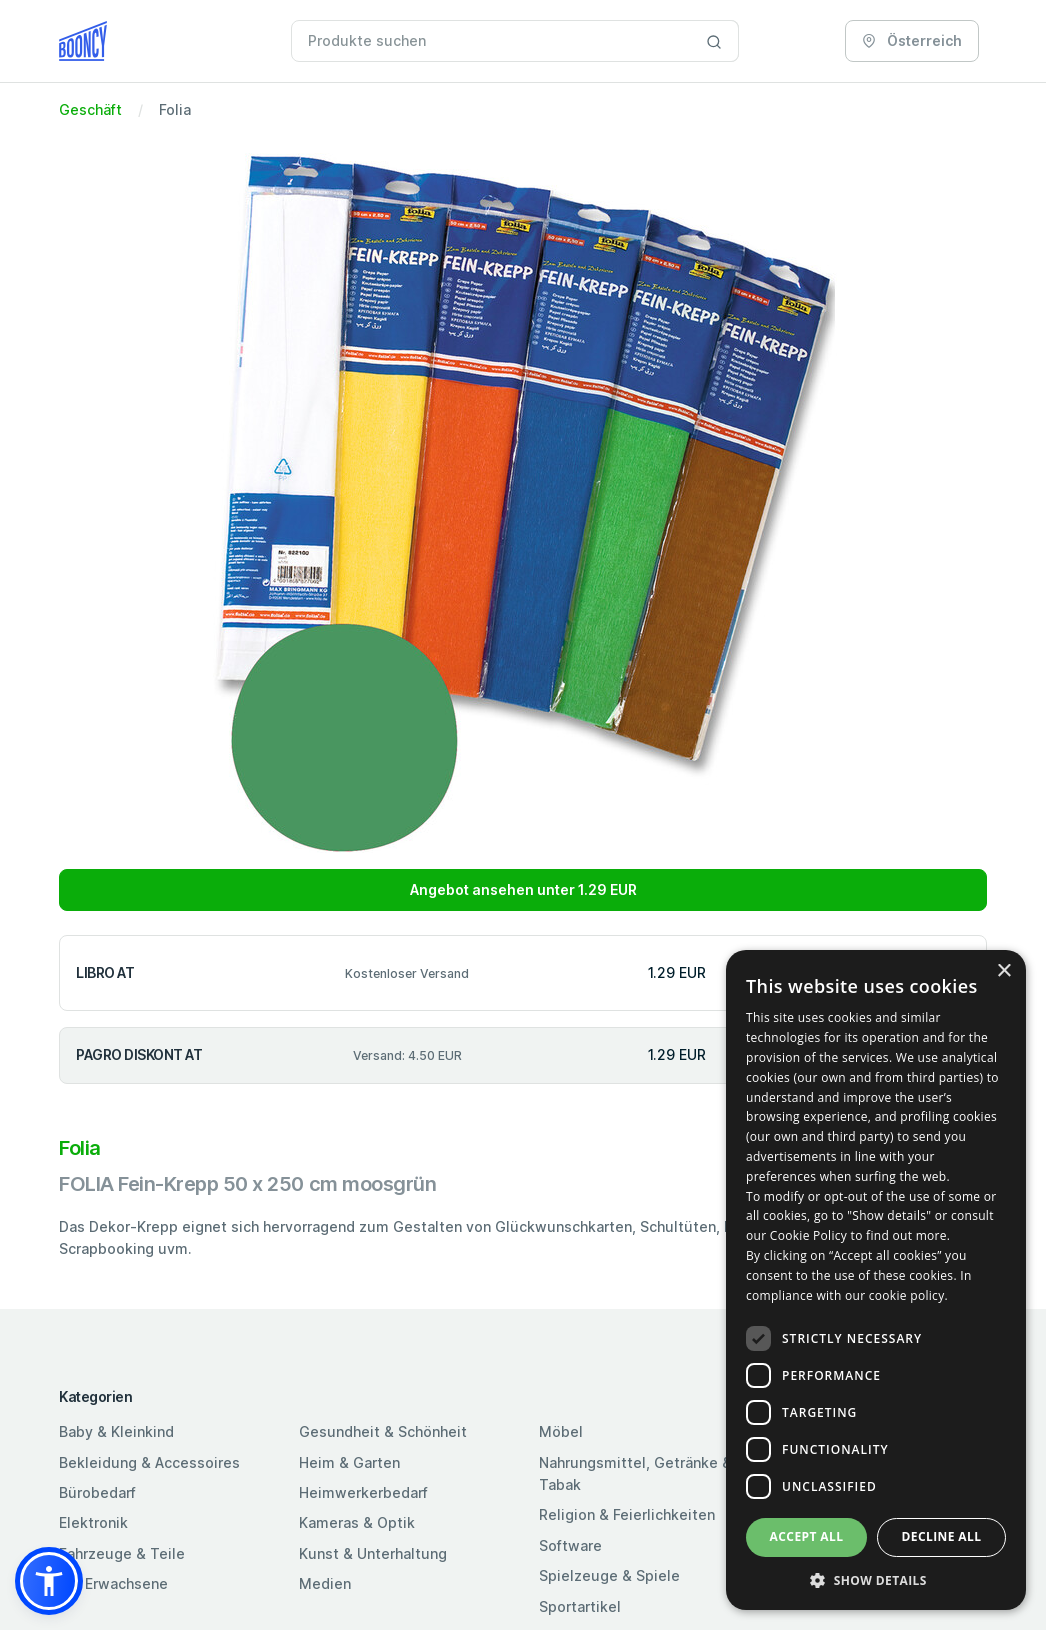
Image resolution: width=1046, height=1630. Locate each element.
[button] (49, 1581)
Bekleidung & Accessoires (149, 1462)
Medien (325, 1583)
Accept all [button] (807, 1536)
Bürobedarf (97, 1492)
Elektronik (93, 1522)
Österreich (912, 40)
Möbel (561, 1431)
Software (570, 1545)
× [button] (1003, 971)
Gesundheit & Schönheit (383, 1431)
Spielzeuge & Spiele (609, 1575)
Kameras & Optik (357, 1522)
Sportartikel (580, 1606)
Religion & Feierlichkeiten (627, 1514)
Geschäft (90, 109)
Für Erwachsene (113, 1583)
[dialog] (876, 1280)
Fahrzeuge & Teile (122, 1553)
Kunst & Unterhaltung (373, 1553)
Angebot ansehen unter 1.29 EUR (523, 889)
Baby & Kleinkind (116, 1431)
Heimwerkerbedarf (363, 1492)
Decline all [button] (942, 1536)
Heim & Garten (349, 1462)
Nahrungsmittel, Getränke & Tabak (635, 1473)
